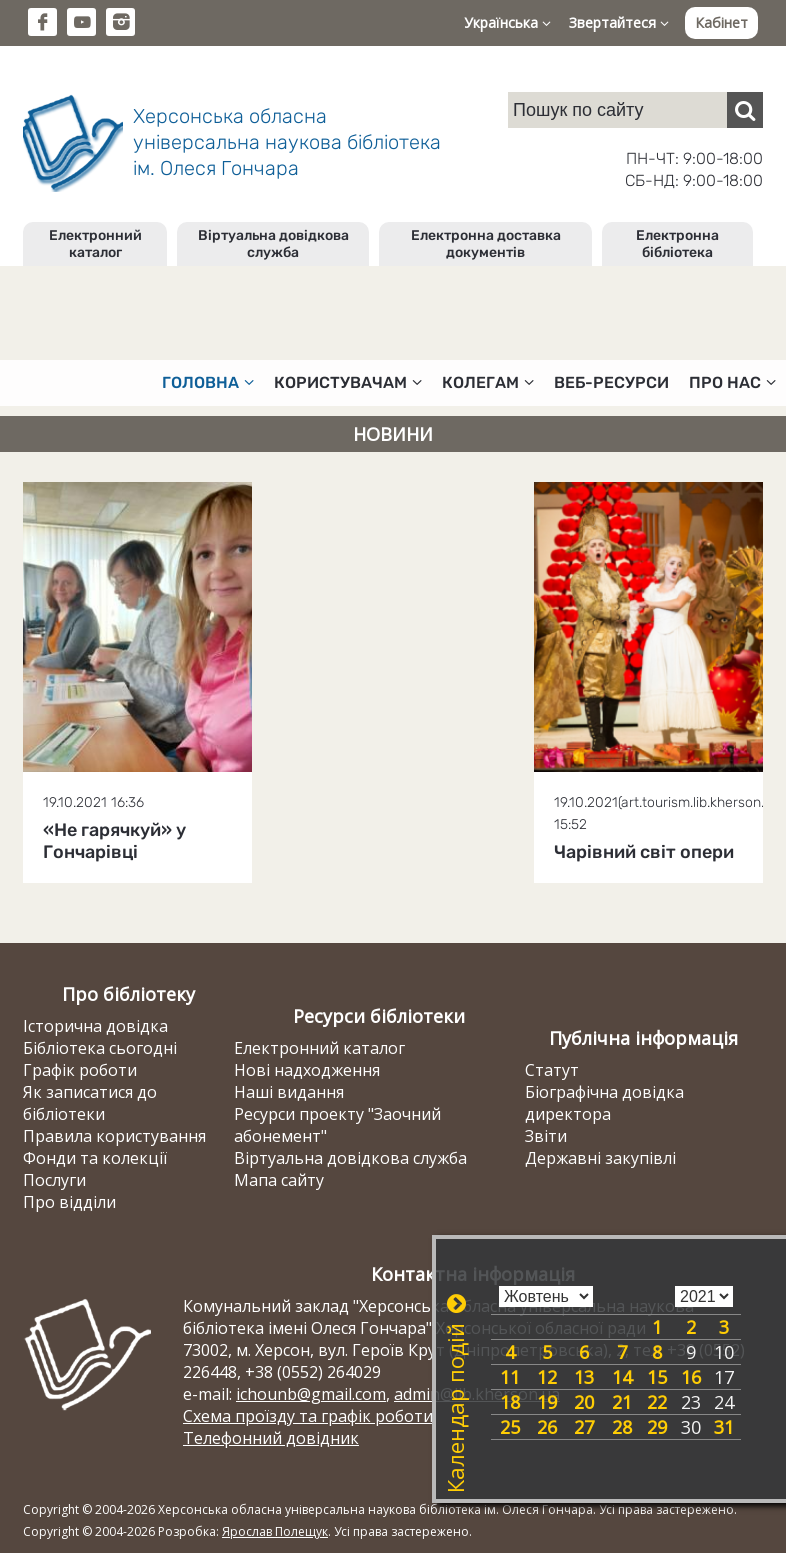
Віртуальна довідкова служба (273, 244)
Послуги (54, 1180)
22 (657, 1402)
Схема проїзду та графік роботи (308, 1416)
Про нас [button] (732, 382)
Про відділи (69, 1202)
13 (584, 1377)
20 (584, 1402)
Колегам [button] (488, 382)
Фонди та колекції (95, 1158)
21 (622, 1402)
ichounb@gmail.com (311, 1394)
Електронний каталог (95, 244)
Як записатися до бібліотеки (90, 1103)
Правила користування (114, 1136)
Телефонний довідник (271, 1438)
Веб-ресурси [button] (611, 382)
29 (657, 1427)
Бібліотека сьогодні (100, 1048)
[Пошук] (745, 110)
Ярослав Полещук (275, 1531)
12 (547, 1377)
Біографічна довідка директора (604, 1103)
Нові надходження (307, 1070)
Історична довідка (95, 1026)
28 (622, 1427)
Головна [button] (208, 382)
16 (691, 1377)
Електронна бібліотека (677, 244)
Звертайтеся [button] (619, 22)
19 (547, 1402)
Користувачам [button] (348, 382)
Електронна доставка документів (486, 244)
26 (547, 1427)
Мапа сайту (279, 1180)
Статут (552, 1070)
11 (510, 1377)
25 (510, 1427)
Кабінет (721, 22)
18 (510, 1402)
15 (657, 1377)
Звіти (546, 1136)
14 (622, 1377)
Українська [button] (507, 22)
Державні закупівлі (600, 1158)
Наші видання (289, 1092)
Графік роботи (80, 1070)
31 (724, 1427)
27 (584, 1427)
